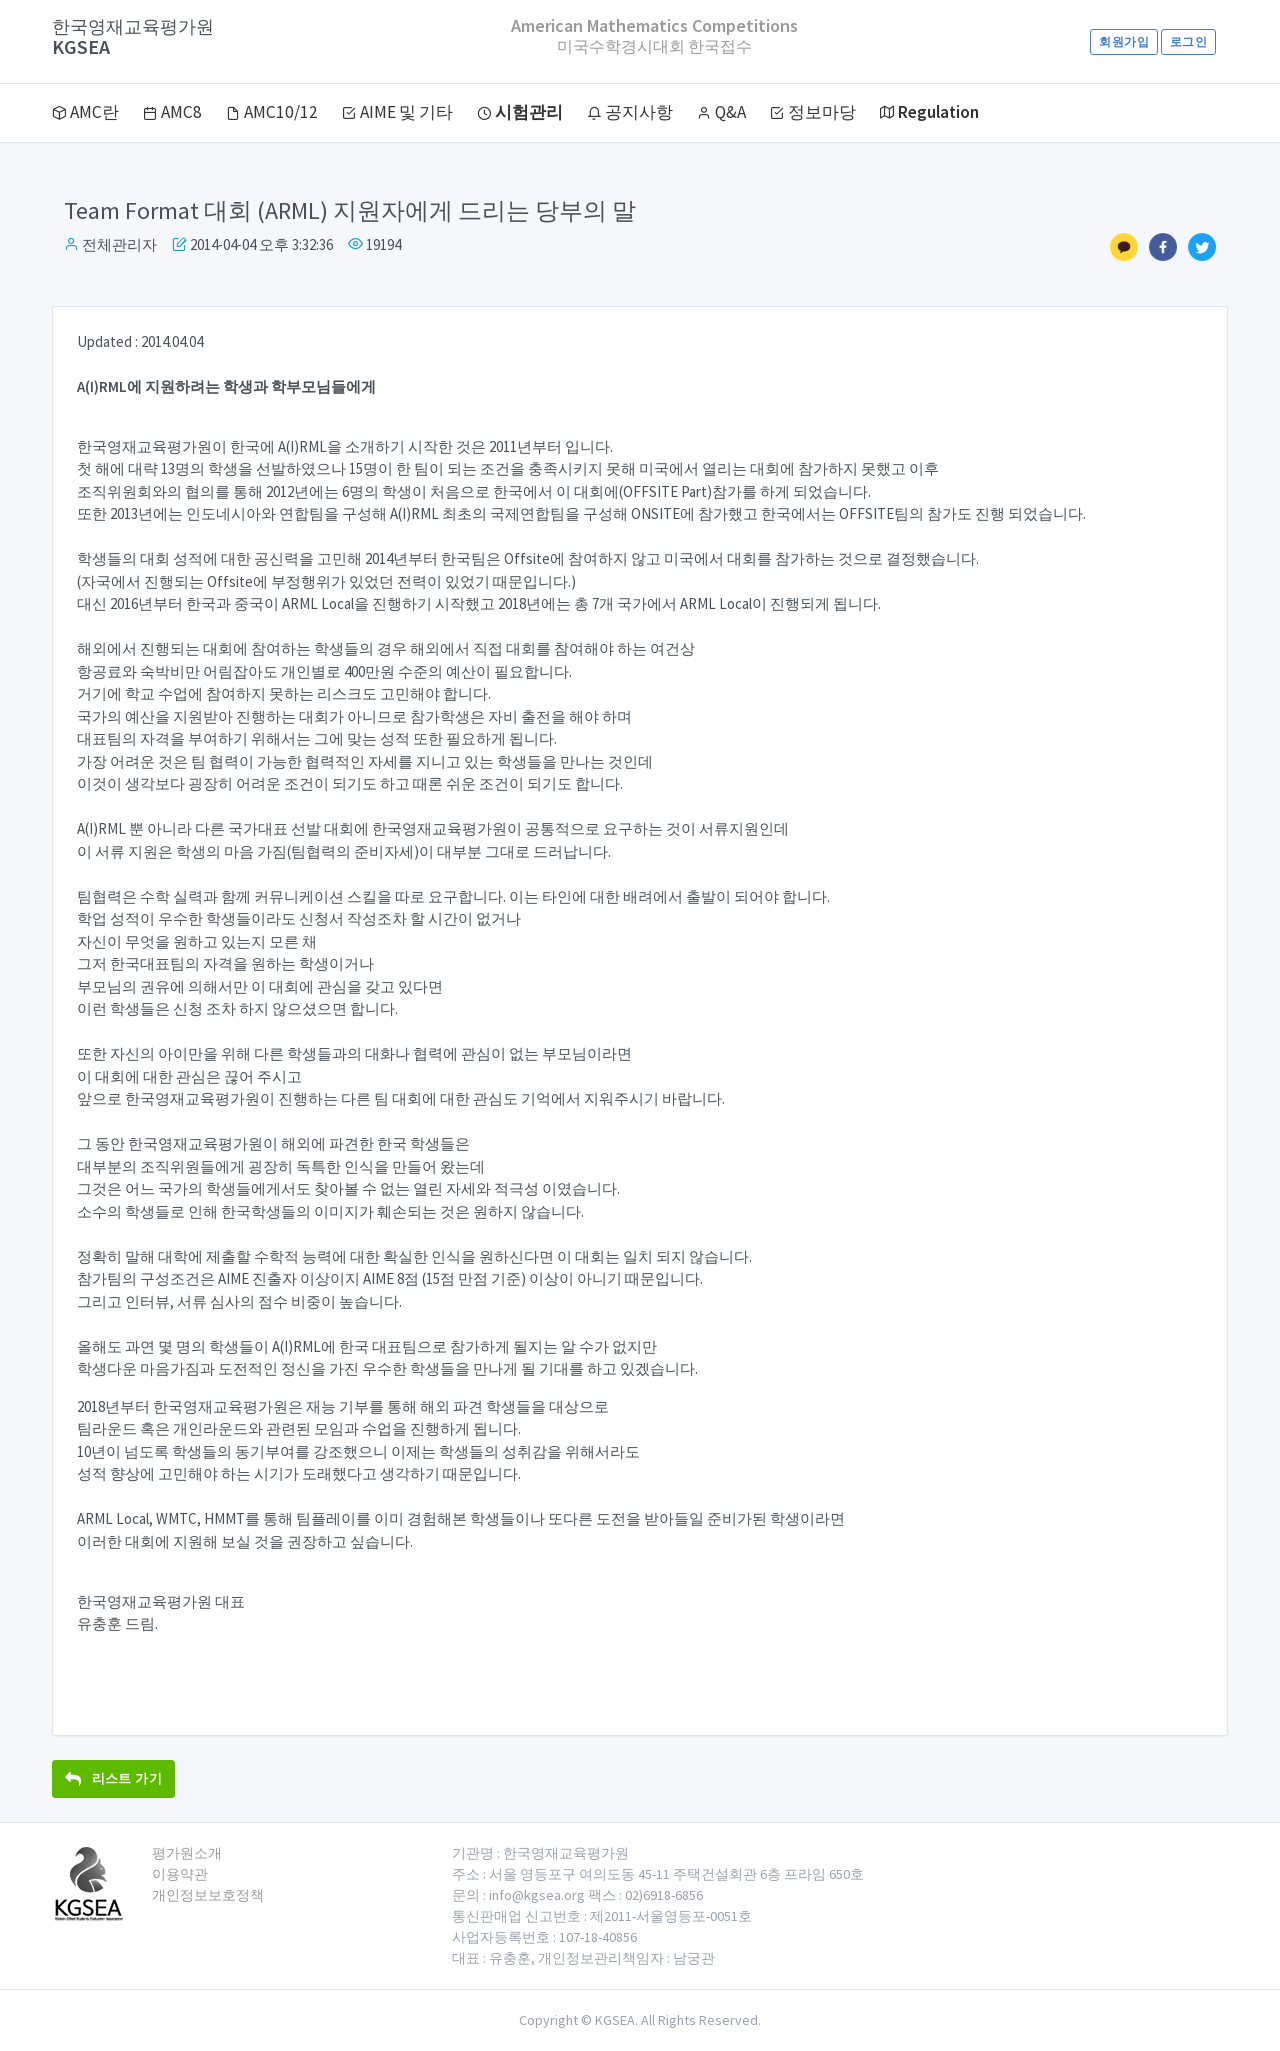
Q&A (721, 112)
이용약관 (180, 1874)
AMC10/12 (272, 112)
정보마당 (813, 112)
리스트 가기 (113, 1778)
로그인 (1188, 41)
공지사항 (630, 112)
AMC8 (172, 112)
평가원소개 (187, 1853)
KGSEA (133, 37)
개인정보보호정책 (208, 1895)
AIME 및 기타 (397, 112)
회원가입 (1123, 41)
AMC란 (85, 112)
